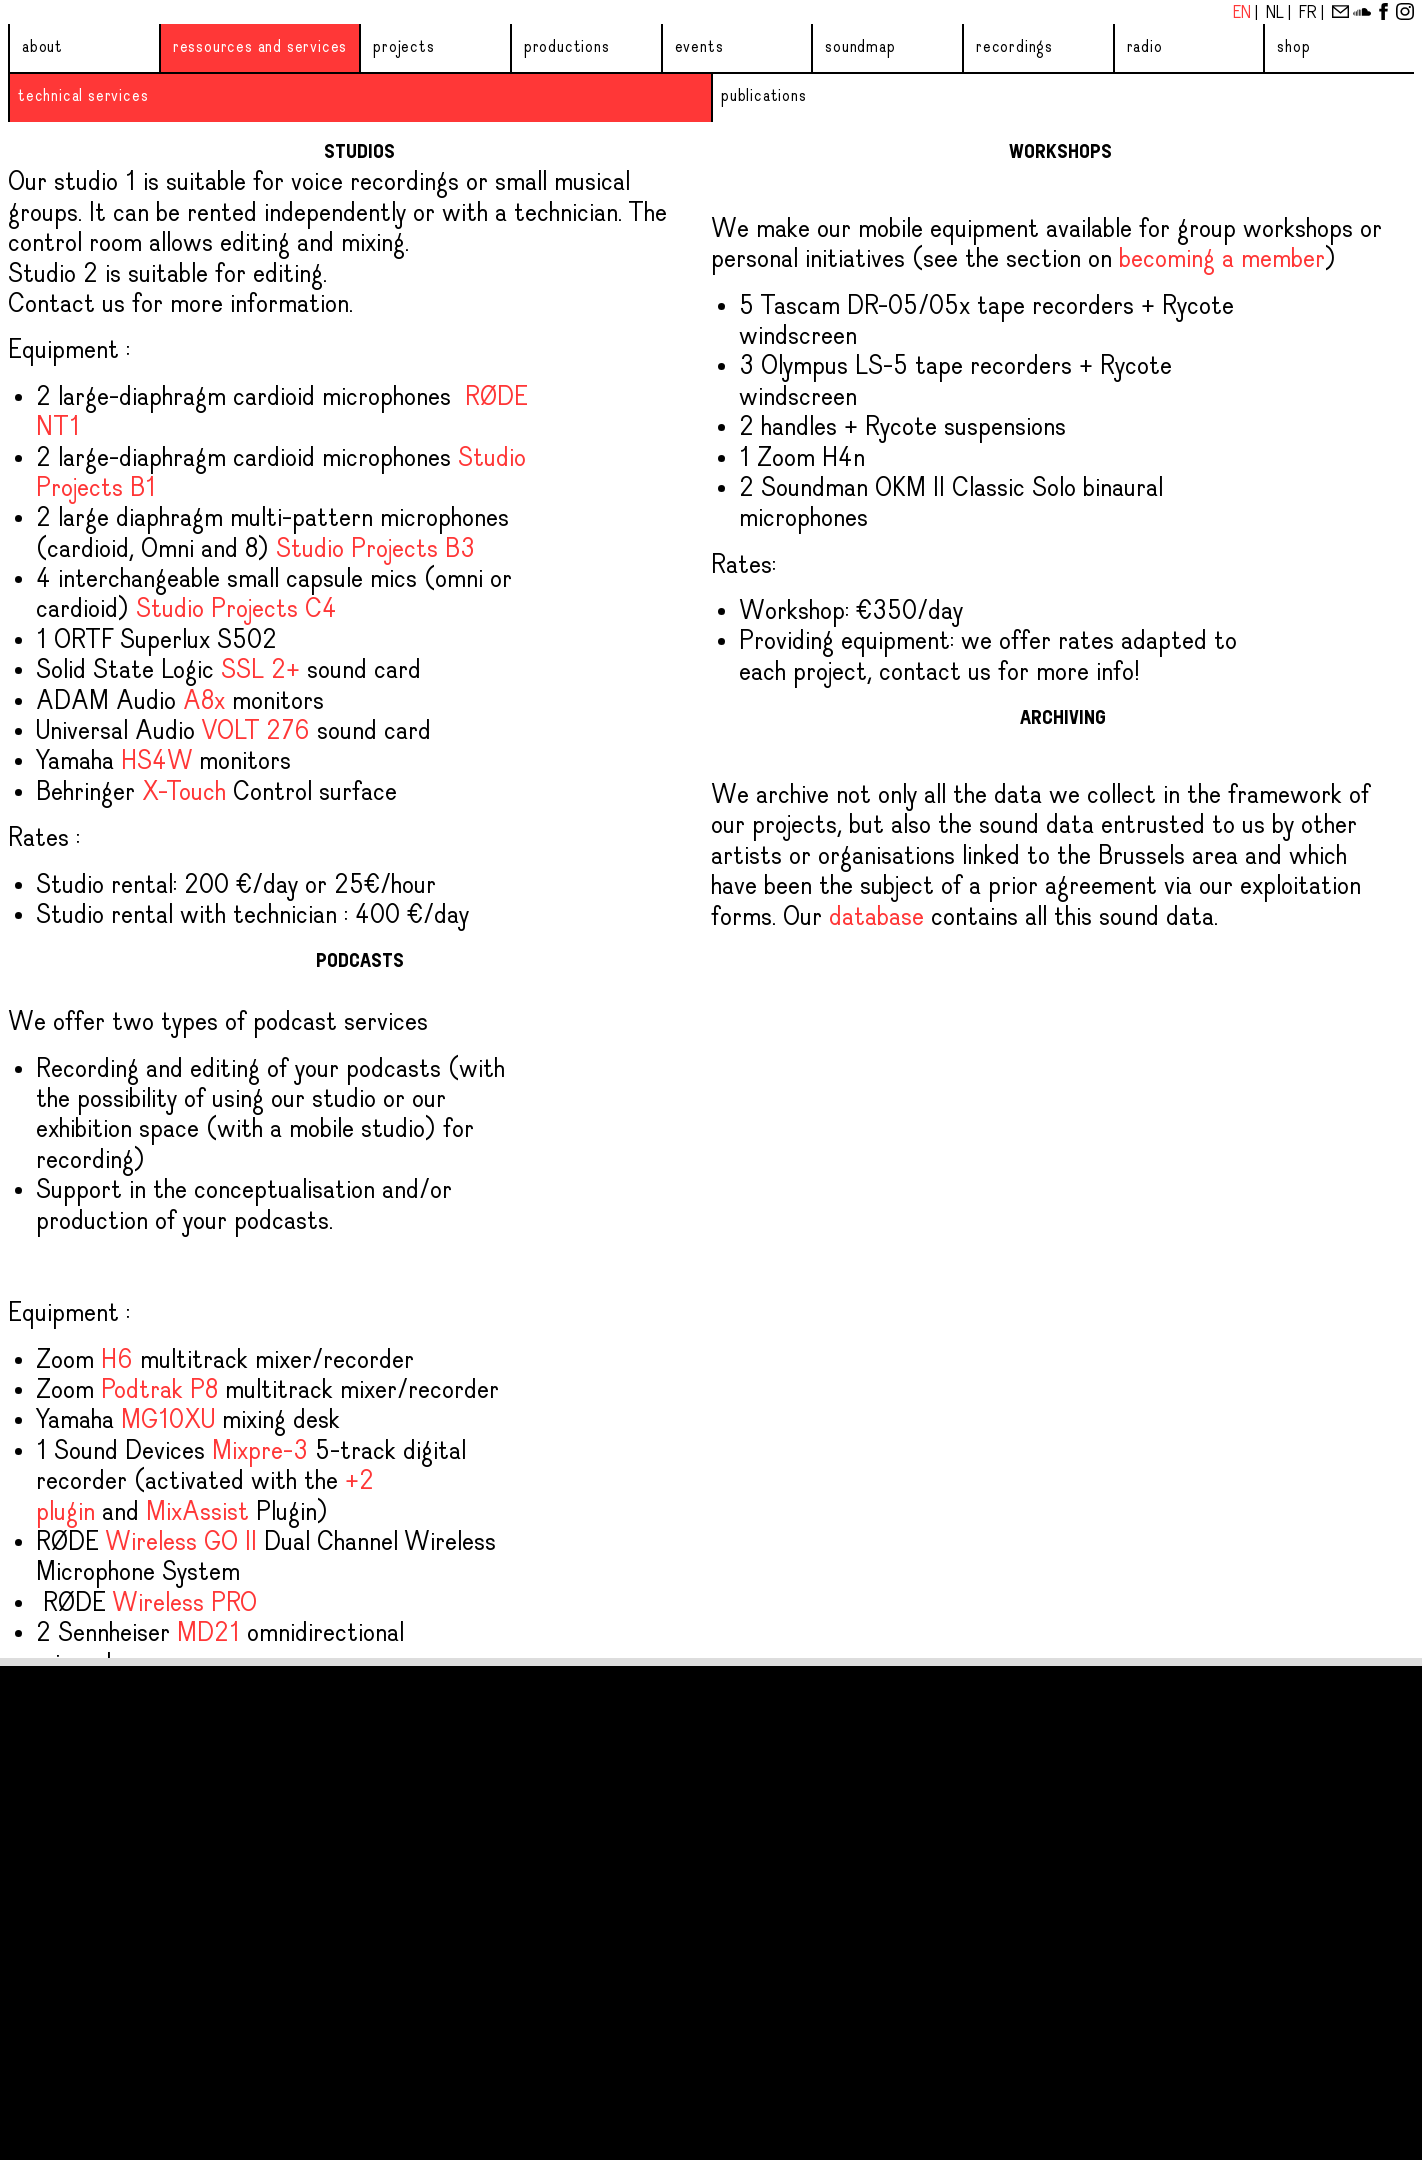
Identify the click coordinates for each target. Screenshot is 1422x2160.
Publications (764, 96)
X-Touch (184, 793)
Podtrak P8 (159, 1391)
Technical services (83, 96)
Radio (1145, 47)
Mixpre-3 (260, 1452)
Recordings (1014, 47)
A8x (204, 702)
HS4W (156, 762)
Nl (1277, 13)
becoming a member (1222, 260)
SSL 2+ (260, 671)
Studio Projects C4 (236, 610)
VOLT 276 (255, 732)
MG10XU (168, 1421)
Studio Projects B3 (375, 550)
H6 (117, 1361)
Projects (403, 47)
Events (699, 47)
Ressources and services (260, 47)
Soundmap (860, 47)
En (1244, 13)
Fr (1310, 13)
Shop (1293, 47)
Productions (567, 47)
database (876, 918)
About (42, 47)
